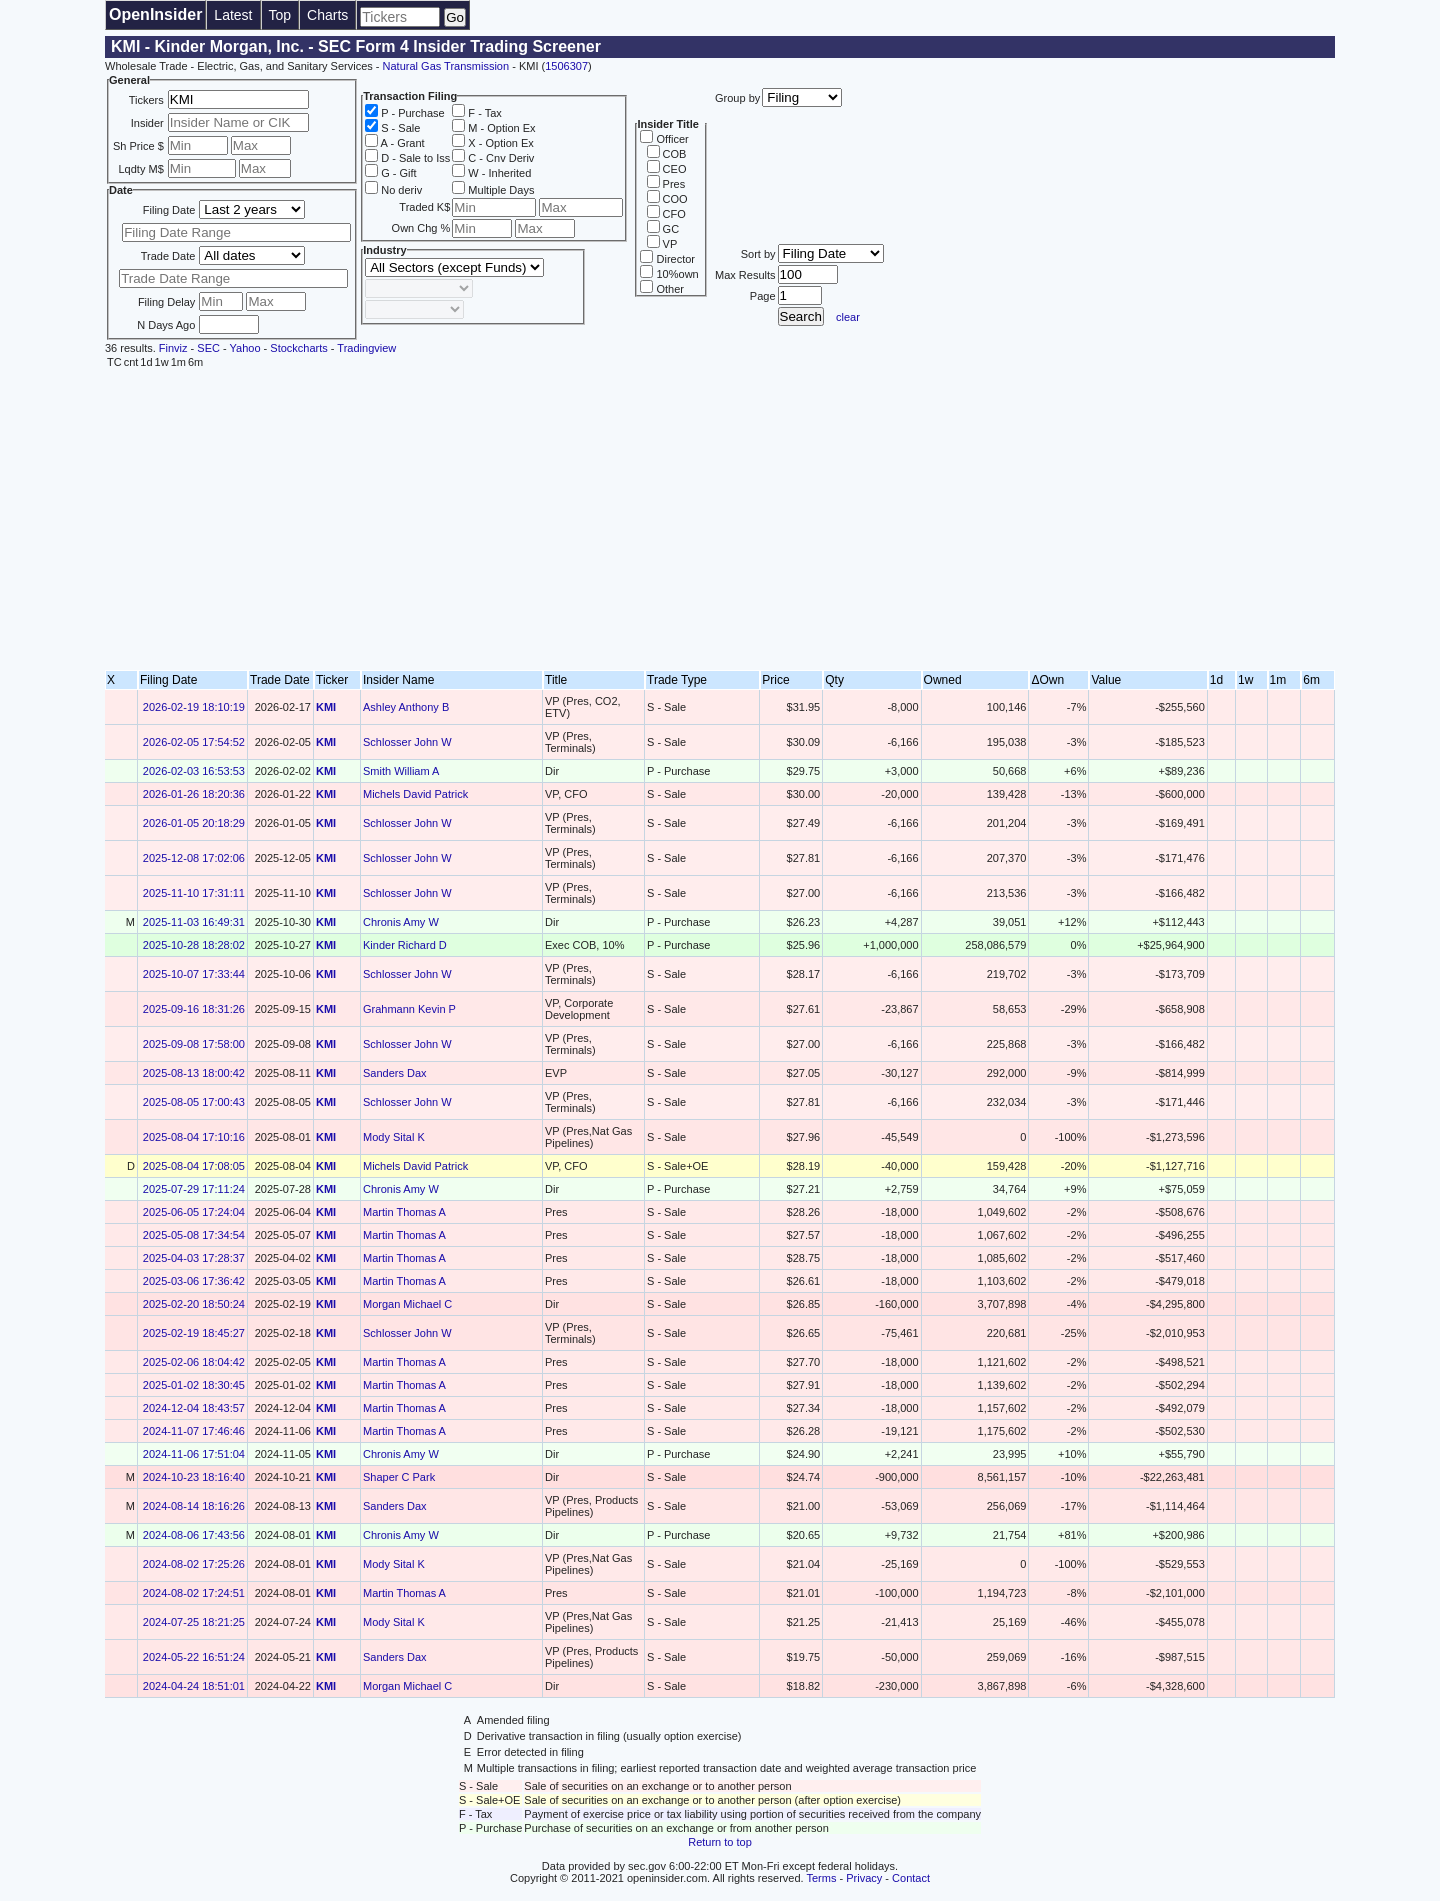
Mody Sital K (394, 1137)
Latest (233, 15)
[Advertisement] (720, 520)
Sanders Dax (395, 1073)
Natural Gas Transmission (446, 66)
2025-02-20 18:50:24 (194, 1304)
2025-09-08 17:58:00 (194, 1044)
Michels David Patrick (415, 794)
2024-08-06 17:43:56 (194, 1535)
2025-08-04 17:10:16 (194, 1137)
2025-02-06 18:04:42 (194, 1362)
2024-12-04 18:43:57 (194, 1408)
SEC (208, 348)
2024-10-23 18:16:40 (194, 1477)
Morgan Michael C (407, 1304)
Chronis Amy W (401, 922)
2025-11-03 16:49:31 (194, 922)
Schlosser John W (407, 742)
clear (848, 317)
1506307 (566, 66)
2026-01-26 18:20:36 (194, 794)
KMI (326, 707)
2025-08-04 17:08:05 (194, 1166)
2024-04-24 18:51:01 (194, 1686)
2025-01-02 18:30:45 (194, 1385)
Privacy (864, 1878)
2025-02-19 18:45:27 (194, 1333)
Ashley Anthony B (406, 707)
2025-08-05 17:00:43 (194, 1102)
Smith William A (401, 771)
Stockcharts (298, 348)
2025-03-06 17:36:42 (194, 1281)
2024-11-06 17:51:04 (194, 1454)
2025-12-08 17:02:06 (194, 858)
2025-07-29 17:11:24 (194, 1189)
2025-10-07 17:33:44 (194, 974)
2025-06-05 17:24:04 (194, 1212)
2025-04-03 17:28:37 (194, 1258)
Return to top (720, 1842)
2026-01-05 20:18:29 (194, 823)
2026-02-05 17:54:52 (194, 742)
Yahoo (245, 348)
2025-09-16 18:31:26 (194, 1009)
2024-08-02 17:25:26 (194, 1564)
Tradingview (366, 348)
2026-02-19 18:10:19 (194, 707)
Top (280, 15)
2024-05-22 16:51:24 (194, 1657)
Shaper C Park (399, 1477)
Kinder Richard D (405, 945)
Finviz (173, 348)
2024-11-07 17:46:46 (194, 1431)
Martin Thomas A (404, 1212)
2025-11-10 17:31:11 (194, 893)
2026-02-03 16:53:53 (194, 771)
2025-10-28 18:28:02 (194, 945)
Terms (822, 1878)
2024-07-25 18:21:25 (194, 1622)
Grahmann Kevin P (409, 1009)
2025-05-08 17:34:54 (194, 1235)
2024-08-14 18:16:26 (194, 1506)
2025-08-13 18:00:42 (194, 1073)
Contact (911, 1878)
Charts (327, 15)
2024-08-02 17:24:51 (194, 1593)
